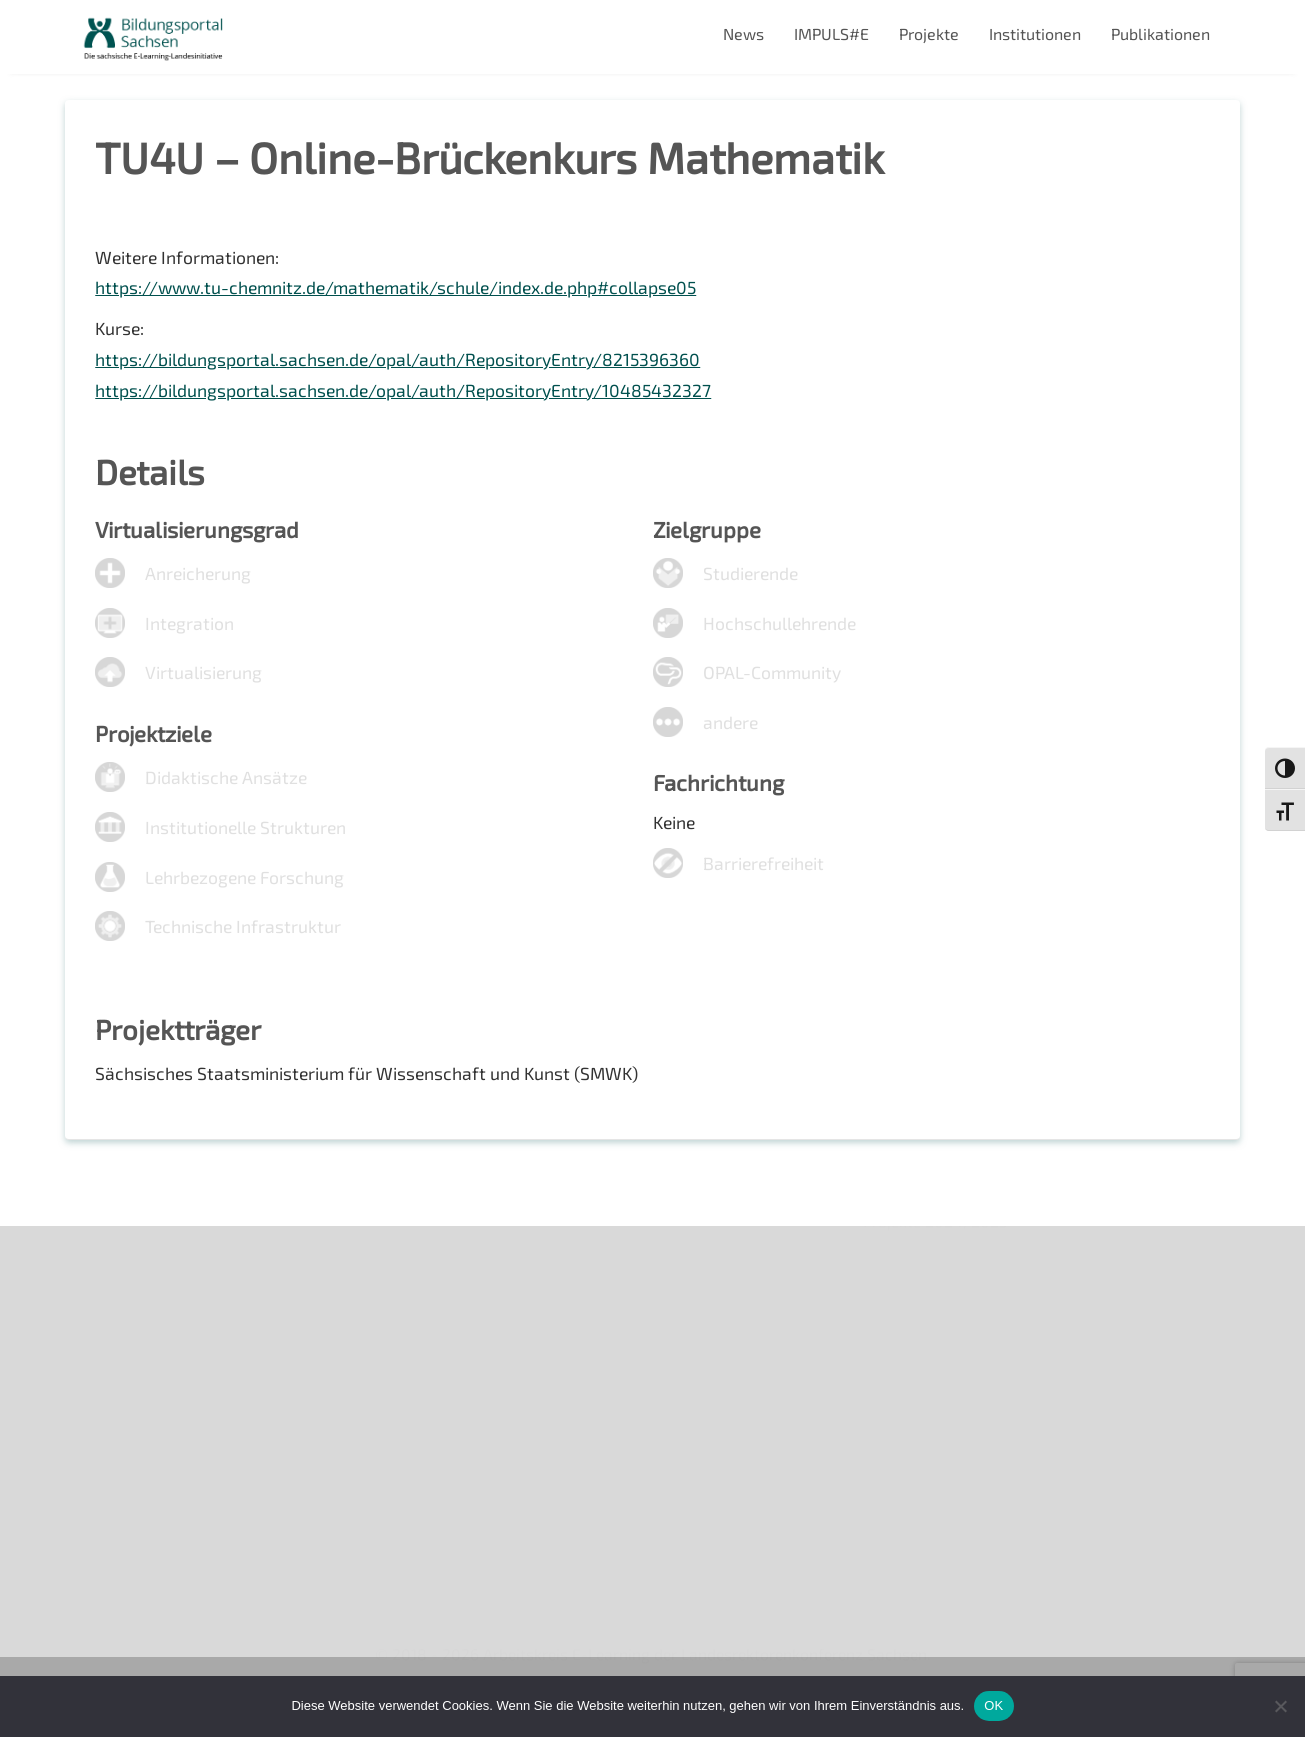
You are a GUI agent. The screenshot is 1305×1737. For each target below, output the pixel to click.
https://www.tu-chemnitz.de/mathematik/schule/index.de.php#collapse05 (403, 292)
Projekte (929, 33)
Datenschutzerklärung (161, 1444)
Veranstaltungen (140, 1341)
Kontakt (108, 1375)
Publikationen (1160, 33)
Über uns (112, 1272)
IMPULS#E (831, 33)
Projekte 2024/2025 (937, 1545)
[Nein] (1280, 1706)
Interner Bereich (138, 1478)
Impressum (120, 1409)
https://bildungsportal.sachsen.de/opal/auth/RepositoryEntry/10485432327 (406, 396)
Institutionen (1035, 33)
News (743, 33)
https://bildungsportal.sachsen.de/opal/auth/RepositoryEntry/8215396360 (400, 365)
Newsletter (121, 1306)
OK (993, 1705)
